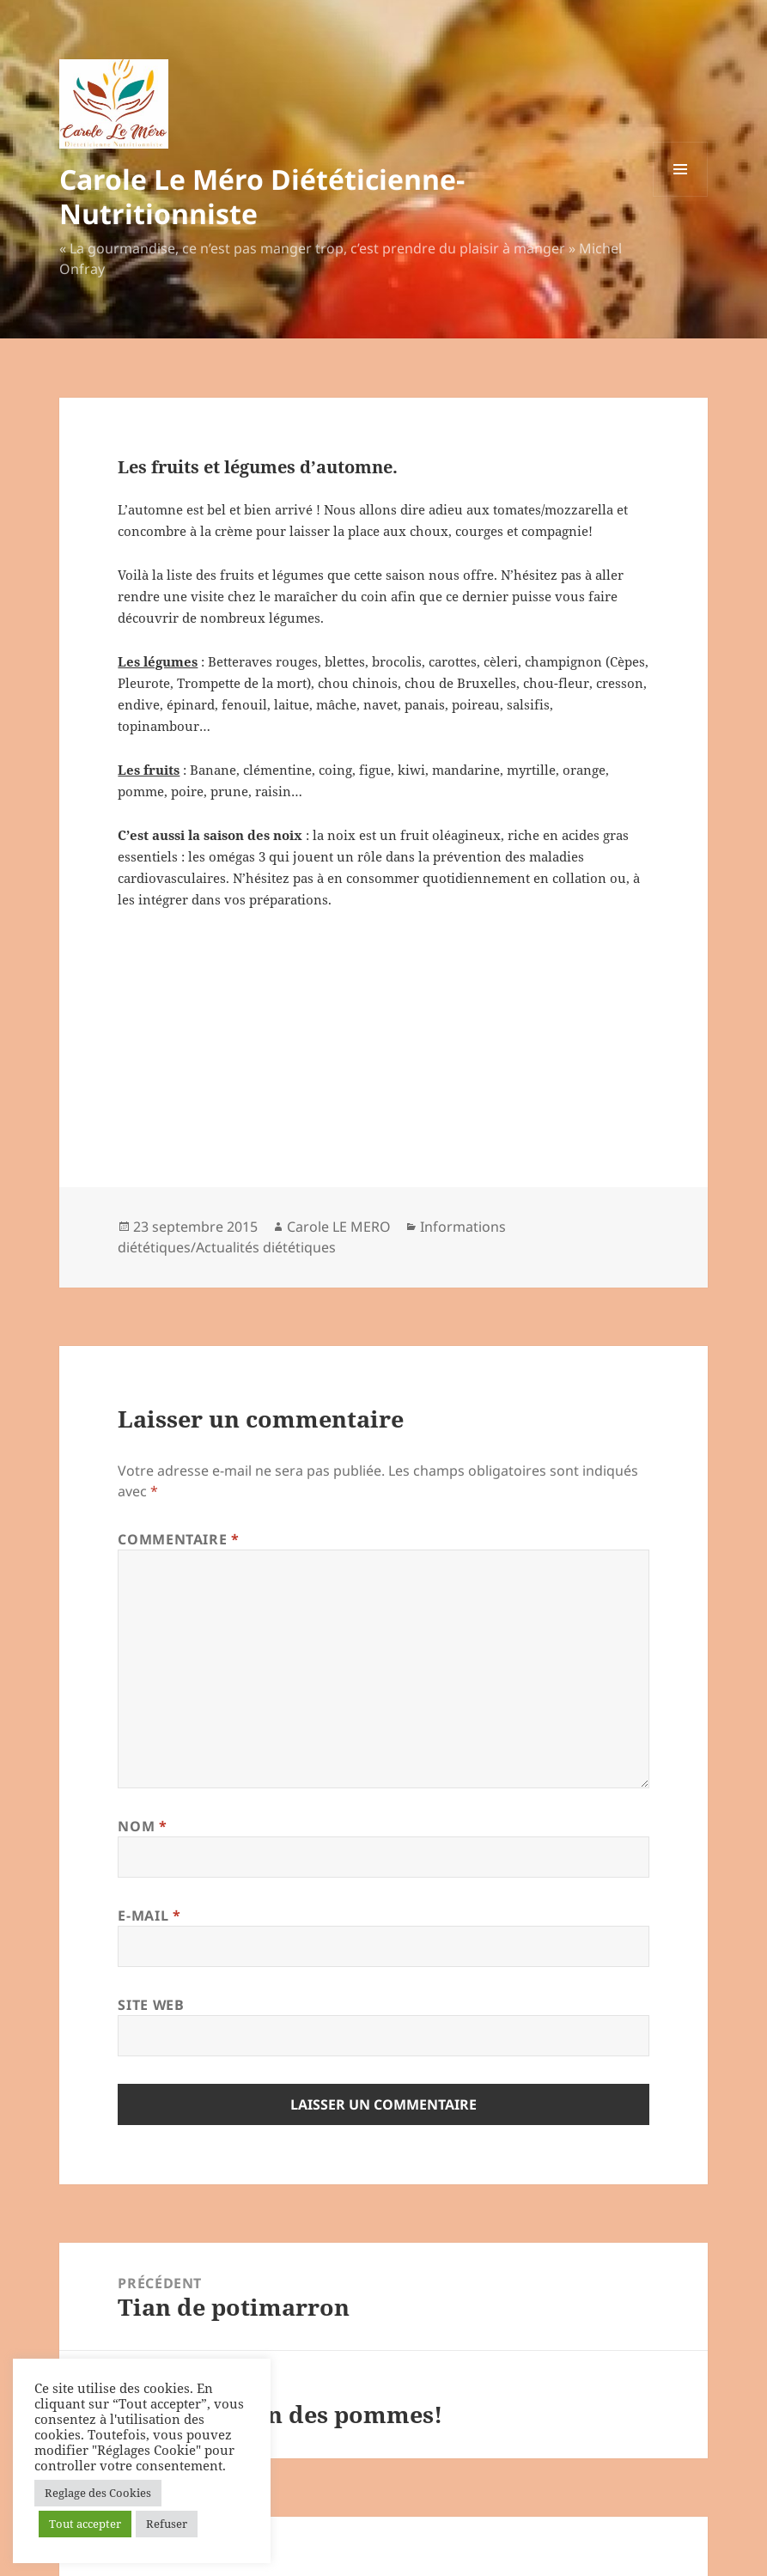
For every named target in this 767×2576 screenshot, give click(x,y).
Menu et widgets (681, 196)
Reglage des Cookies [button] (98, 2492)
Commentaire (178, 1539)
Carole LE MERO (339, 1226)
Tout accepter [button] (85, 2523)
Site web (151, 2004)
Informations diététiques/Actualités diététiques (312, 1237)
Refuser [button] (166, 2523)
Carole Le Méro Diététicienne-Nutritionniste (262, 196)
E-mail (149, 1915)
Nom (142, 1826)
